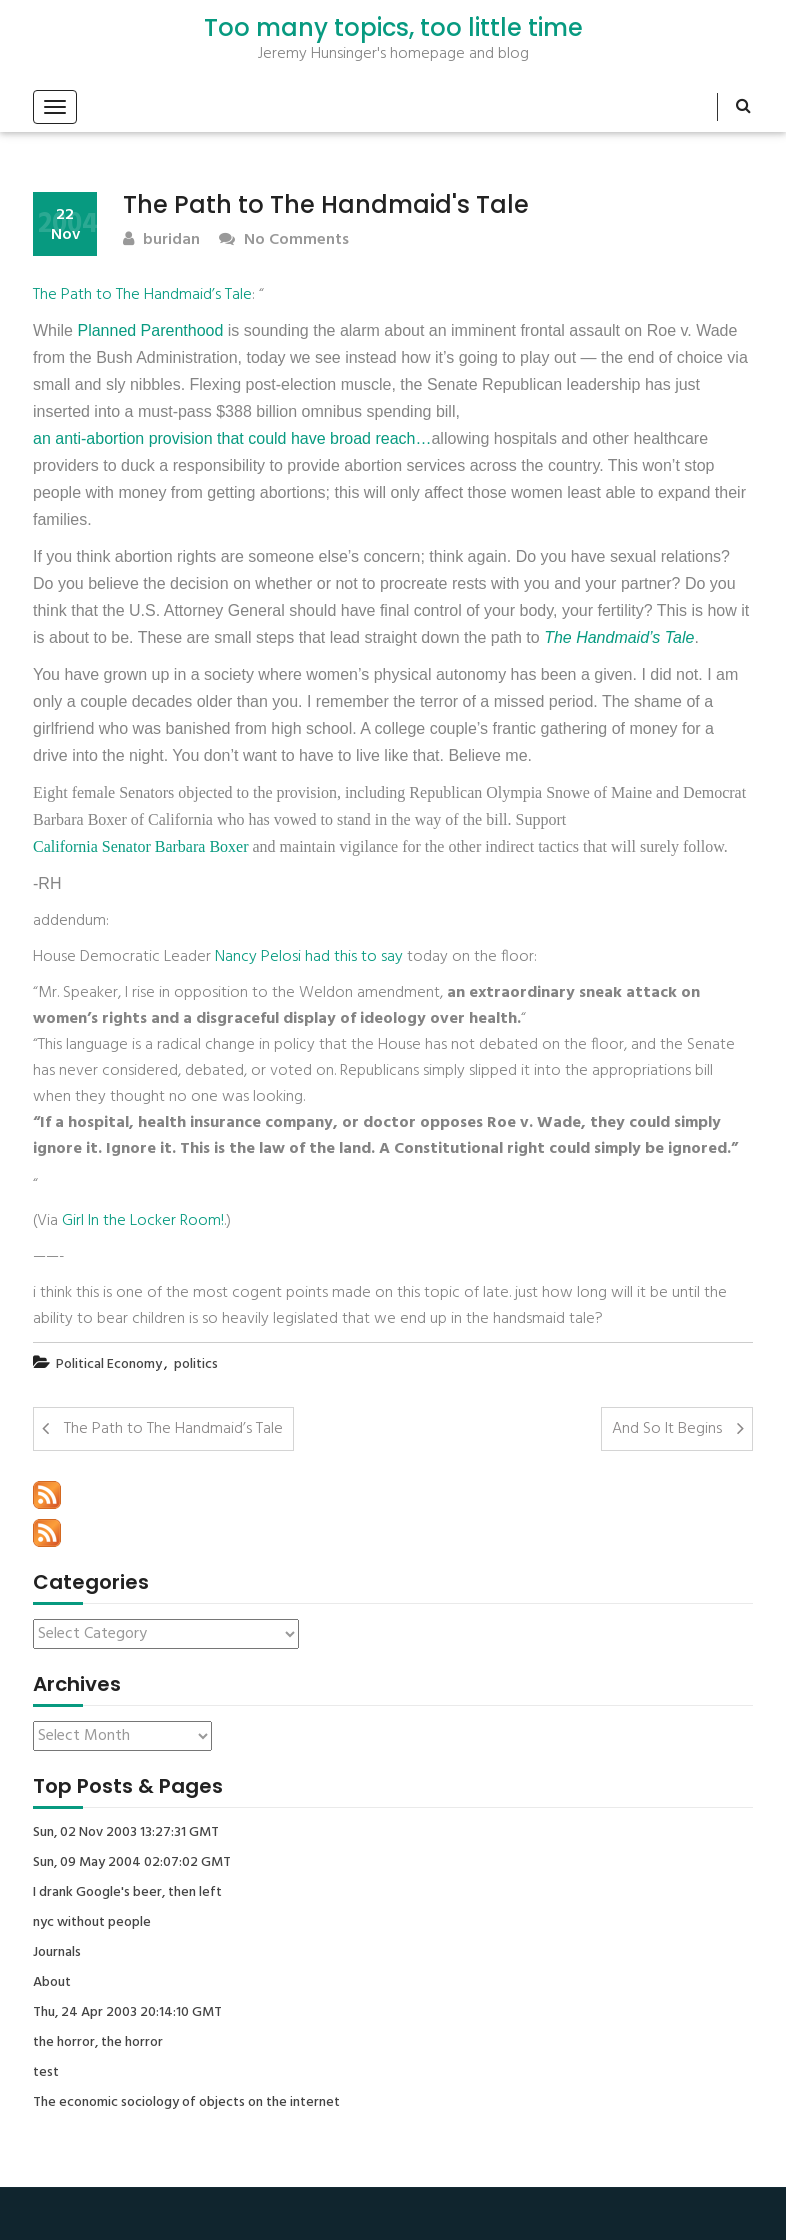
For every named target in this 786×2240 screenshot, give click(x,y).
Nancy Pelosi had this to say (309, 957)
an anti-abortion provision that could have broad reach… (232, 438)
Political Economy (109, 1364)
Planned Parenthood (150, 330)
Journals (57, 1953)
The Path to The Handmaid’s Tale (142, 295)
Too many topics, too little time (393, 28)
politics (196, 1364)
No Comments (284, 240)
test (46, 2073)
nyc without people (92, 1923)
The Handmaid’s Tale (619, 637)
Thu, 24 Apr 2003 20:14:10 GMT (127, 2013)
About (52, 1983)
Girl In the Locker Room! (143, 1221)
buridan (161, 240)
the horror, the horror (98, 2043)
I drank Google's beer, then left (127, 1893)
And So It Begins (667, 1429)
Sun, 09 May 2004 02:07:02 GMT (132, 1863)
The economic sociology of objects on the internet (186, 2103)
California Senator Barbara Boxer (140, 846)
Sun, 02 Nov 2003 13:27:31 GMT (126, 1833)
